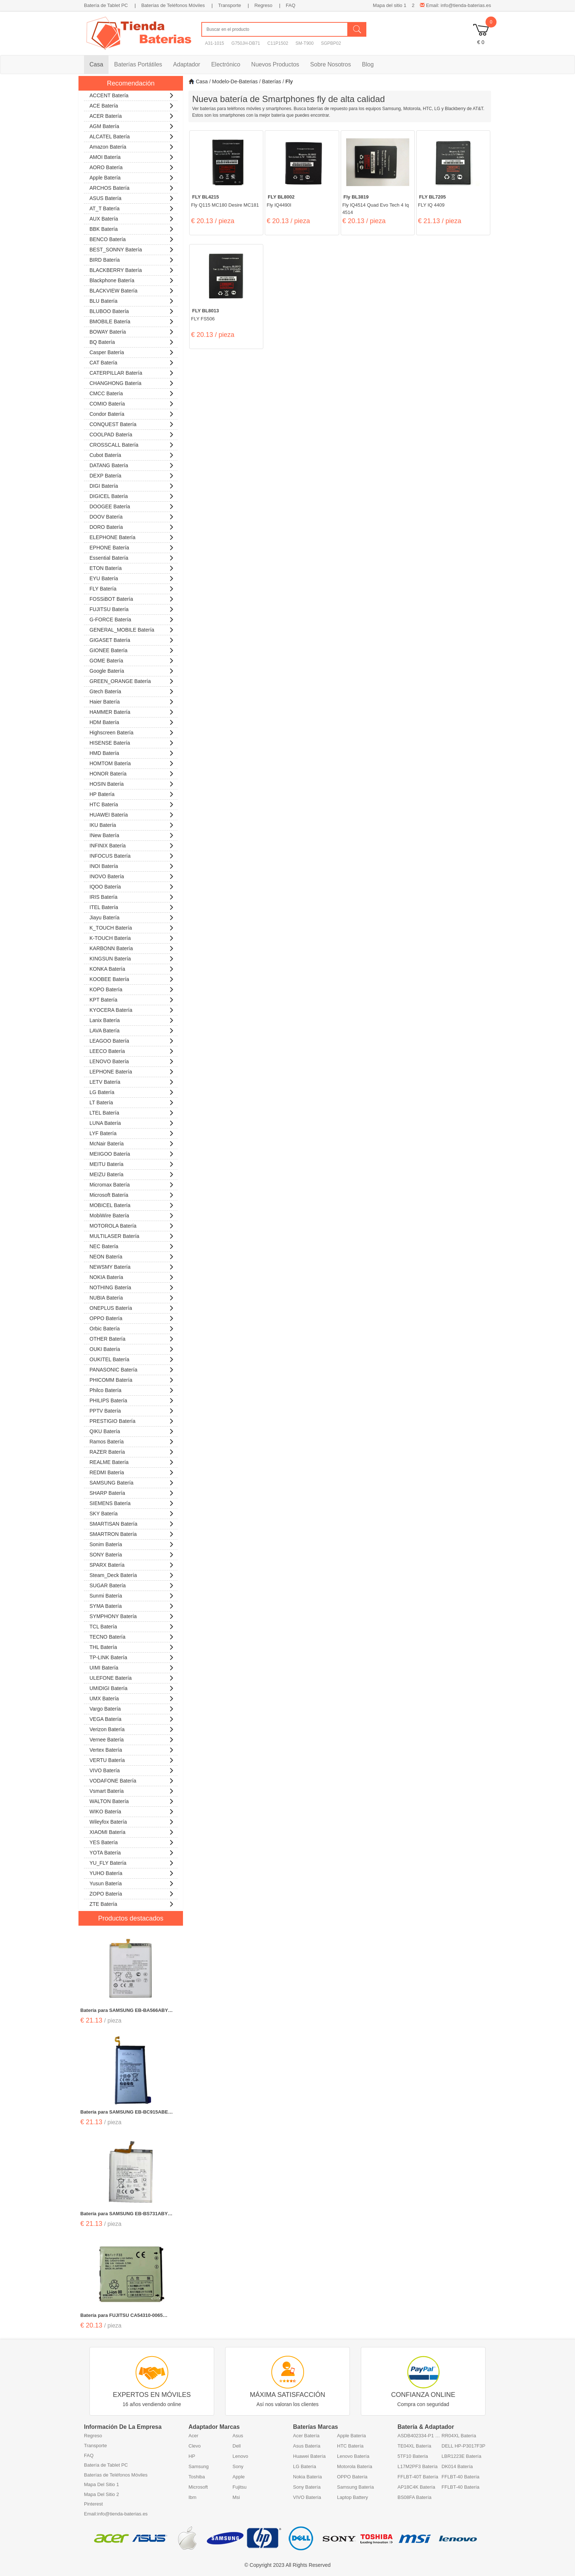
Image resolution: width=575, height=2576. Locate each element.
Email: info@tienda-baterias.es (455, 5)
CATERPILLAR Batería (131, 372)
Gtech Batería (131, 690)
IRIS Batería (131, 896)
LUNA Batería (131, 1122)
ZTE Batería (131, 1903)
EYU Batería (131, 577)
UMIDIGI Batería (131, 1687)
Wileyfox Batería (131, 1821)
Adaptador (186, 64)
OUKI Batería (131, 1348)
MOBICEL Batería (131, 1204)
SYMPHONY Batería (131, 1615)
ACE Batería (131, 105)
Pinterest (93, 2504)
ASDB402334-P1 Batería (420, 2435)
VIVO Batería (131, 1769)
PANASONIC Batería (131, 1369)
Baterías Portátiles (138, 64)
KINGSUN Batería (131, 958)
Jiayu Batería (131, 916)
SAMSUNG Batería (131, 1482)
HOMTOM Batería (131, 762)
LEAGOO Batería (131, 1040)
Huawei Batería (309, 2456)
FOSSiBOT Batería (131, 598)
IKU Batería (131, 824)
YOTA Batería (131, 1852)
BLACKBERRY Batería (131, 269)
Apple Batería (131, 177)
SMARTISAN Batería (131, 1523)
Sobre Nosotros (330, 64)
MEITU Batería (131, 1163)
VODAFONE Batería (131, 1780)
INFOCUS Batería (131, 855)
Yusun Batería (131, 1882)
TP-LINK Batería (131, 1656)
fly (289, 81)
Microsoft (198, 2487)
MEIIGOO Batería (131, 1153)
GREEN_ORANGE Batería (131, 680)
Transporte (229, 5)
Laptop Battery (352, 2497)
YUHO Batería (131, 1872)
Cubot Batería (131, 454)
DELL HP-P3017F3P (463, 2446)
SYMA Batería (131, 1605)
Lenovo (240, 2456)
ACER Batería (131, 115)
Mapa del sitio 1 (389, 5)
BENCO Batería (131, 238)
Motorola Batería (354, 2466)
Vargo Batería (131, 1708)
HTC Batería (131, 803)
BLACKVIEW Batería (131, 290)
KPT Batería (131, 999)
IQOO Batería (131, 886)
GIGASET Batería (131, 639)
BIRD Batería (131, 259)
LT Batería (131, 1101)
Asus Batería (306, 2446)
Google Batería (131, 670)
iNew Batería (131, 834)
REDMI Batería (131, 1471)
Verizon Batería (131, 1728)
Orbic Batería (131, 1327)
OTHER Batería (131, 1338)
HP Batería (131, 793)
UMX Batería (131, 1697)
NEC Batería (131, 1245)
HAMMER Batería (131, 711)
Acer (193, 2435)
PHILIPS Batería (131, 1399)
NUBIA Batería (131, 1297)
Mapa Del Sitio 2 (101, 2494)
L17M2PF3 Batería (417, 2466)
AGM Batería (131, 125)
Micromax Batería (131, 1184)
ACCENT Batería (131, 94)
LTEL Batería (131, 1112)
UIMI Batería (131, 1667)
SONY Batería (131, 1554)
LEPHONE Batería (131, 1071)
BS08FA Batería (415, 2497)
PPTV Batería (131, 1410)
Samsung (198, 2466)
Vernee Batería (131, 1739)
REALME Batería (131, 1461)
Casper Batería (131, 351)
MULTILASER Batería (131, 1235)
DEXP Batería (131, 475)
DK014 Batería (457, 2466)
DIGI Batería (131, 485)
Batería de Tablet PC (106, 5)
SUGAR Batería (131, 1584)
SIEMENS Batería (131, 1502)
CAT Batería (131, 362)
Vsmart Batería (131, 1790)
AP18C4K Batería (416, 2487)
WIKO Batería (131, 1810)
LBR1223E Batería (461, 2456)
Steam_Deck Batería (131, 1574)
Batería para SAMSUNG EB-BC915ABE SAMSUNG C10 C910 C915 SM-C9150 (124, 2112)
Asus (237, 2435)
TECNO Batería (131, 1636)
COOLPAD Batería (131, 433)
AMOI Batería (131, 156)
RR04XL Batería (459, 2435)
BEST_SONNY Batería (131, 248)
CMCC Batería (131, 392)
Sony (237, 2466)
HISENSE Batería (131, 742)
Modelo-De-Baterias (235, 81)
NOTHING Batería (131, 1286)
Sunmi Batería (131, 1595)
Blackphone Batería (131, 279)
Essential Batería (131, 557)
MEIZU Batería (131, 1173)
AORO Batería (131, 166)
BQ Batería (131, 341)
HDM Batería (131, 721)
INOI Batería (131, 865)
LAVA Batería (131, 1029)
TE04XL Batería (414, 2446)
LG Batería (131, 1091)
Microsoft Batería (131, 1194)
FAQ (290, 5)
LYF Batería (131, 1132)
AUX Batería (131, 218)
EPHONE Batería (131, 547)
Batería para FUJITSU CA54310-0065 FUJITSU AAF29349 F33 (121, 2315)
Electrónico (225, 64)
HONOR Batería (131, 773)
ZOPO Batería (131, 1893)
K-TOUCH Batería (131, 937)
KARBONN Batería (131, 947)
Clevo (194, 2446)
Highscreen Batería (131, 731)
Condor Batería (131, 413)
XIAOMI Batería (131, 1831)
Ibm (192, 2497)
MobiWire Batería (131, 1214)
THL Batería (131, 1646)
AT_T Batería (131, 207)
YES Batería (131, 1841)
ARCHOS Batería (131, 187)
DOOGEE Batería (131, 505)
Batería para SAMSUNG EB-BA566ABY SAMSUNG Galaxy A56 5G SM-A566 (124, 2011)
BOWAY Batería (131, 331)
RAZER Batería (131, 1451)
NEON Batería (131, 1256)
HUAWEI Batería (131, 814)
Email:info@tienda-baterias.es (116, 2514)
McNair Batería (131, 1143)
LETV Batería (131, 1081)
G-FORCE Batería (131, 618)
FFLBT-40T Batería (418, 2476)
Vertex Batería (131, 1749)
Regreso (263, 5)
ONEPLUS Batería (131, 1307)
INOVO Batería (131, 875)
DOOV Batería (131, 516)
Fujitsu (239, 2487)
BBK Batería (131, 228)
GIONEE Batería (131, 649)
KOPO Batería (131, 988)
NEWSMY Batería (131, 1266)
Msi (236, 2497)
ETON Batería (131, 567)
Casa (96, 64)
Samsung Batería (355, 2487)
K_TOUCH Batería (131, 927)
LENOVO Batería (131, 1060)
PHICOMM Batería (131, 1379)
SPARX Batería (131, 1564)
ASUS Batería (131, 197)
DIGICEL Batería (131, 495)
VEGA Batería (131, 1718)
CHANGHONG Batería (131, 382)
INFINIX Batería (131, 845)
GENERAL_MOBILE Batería (131, 629)
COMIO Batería (131, 403)
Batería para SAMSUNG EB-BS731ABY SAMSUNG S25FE (124, 2214)
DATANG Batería (131, 464)
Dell (236, 2446)
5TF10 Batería (413, 2456)
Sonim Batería (131, 1543)
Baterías (271, 81)
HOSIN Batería (131, 783)
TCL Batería (131, 1625)
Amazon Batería (131, 146)
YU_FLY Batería (131, 1862)
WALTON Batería (131, 1800)
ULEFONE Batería (131, 1677)
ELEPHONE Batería (131, 536)
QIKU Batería (131, 1430)
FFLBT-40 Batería (460, 2476)
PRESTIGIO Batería (131, 1420)
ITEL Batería (131, 906)
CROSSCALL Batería (131, 444)
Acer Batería (306, 2435)
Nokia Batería (307, 2476)
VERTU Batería (131, 1759)
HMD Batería (131, 752)
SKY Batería (131, 1512)
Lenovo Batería (353, 2456)
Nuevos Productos (275, 64)
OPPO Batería (131, 1317)
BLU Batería (131, 300)
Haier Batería (131, 701)
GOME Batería (131, 660)
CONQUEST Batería (131, 423)
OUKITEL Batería (131, 1358)
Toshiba (196, 2476)
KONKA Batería (131, 968)
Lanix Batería (131, 1019)
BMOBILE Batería (131, 320)
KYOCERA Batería (131, 1009)
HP (191, 2456)
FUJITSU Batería (131, 608)
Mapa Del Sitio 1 (101, 2484)
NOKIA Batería (131, 1276)
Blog (368, 64)
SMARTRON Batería (131, 1533)
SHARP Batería (131, 1492)
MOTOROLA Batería (131, 1225)
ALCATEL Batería (131, 135)
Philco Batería (131, 1389)
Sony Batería (307, 2487)
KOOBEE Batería (131, 978)
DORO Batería (131, 526)
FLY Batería (131, 588)
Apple (238, 2476)
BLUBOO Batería (131, 310)
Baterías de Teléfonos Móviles (173, 5)
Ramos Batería (131, 1441)
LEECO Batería (131, 1050)
